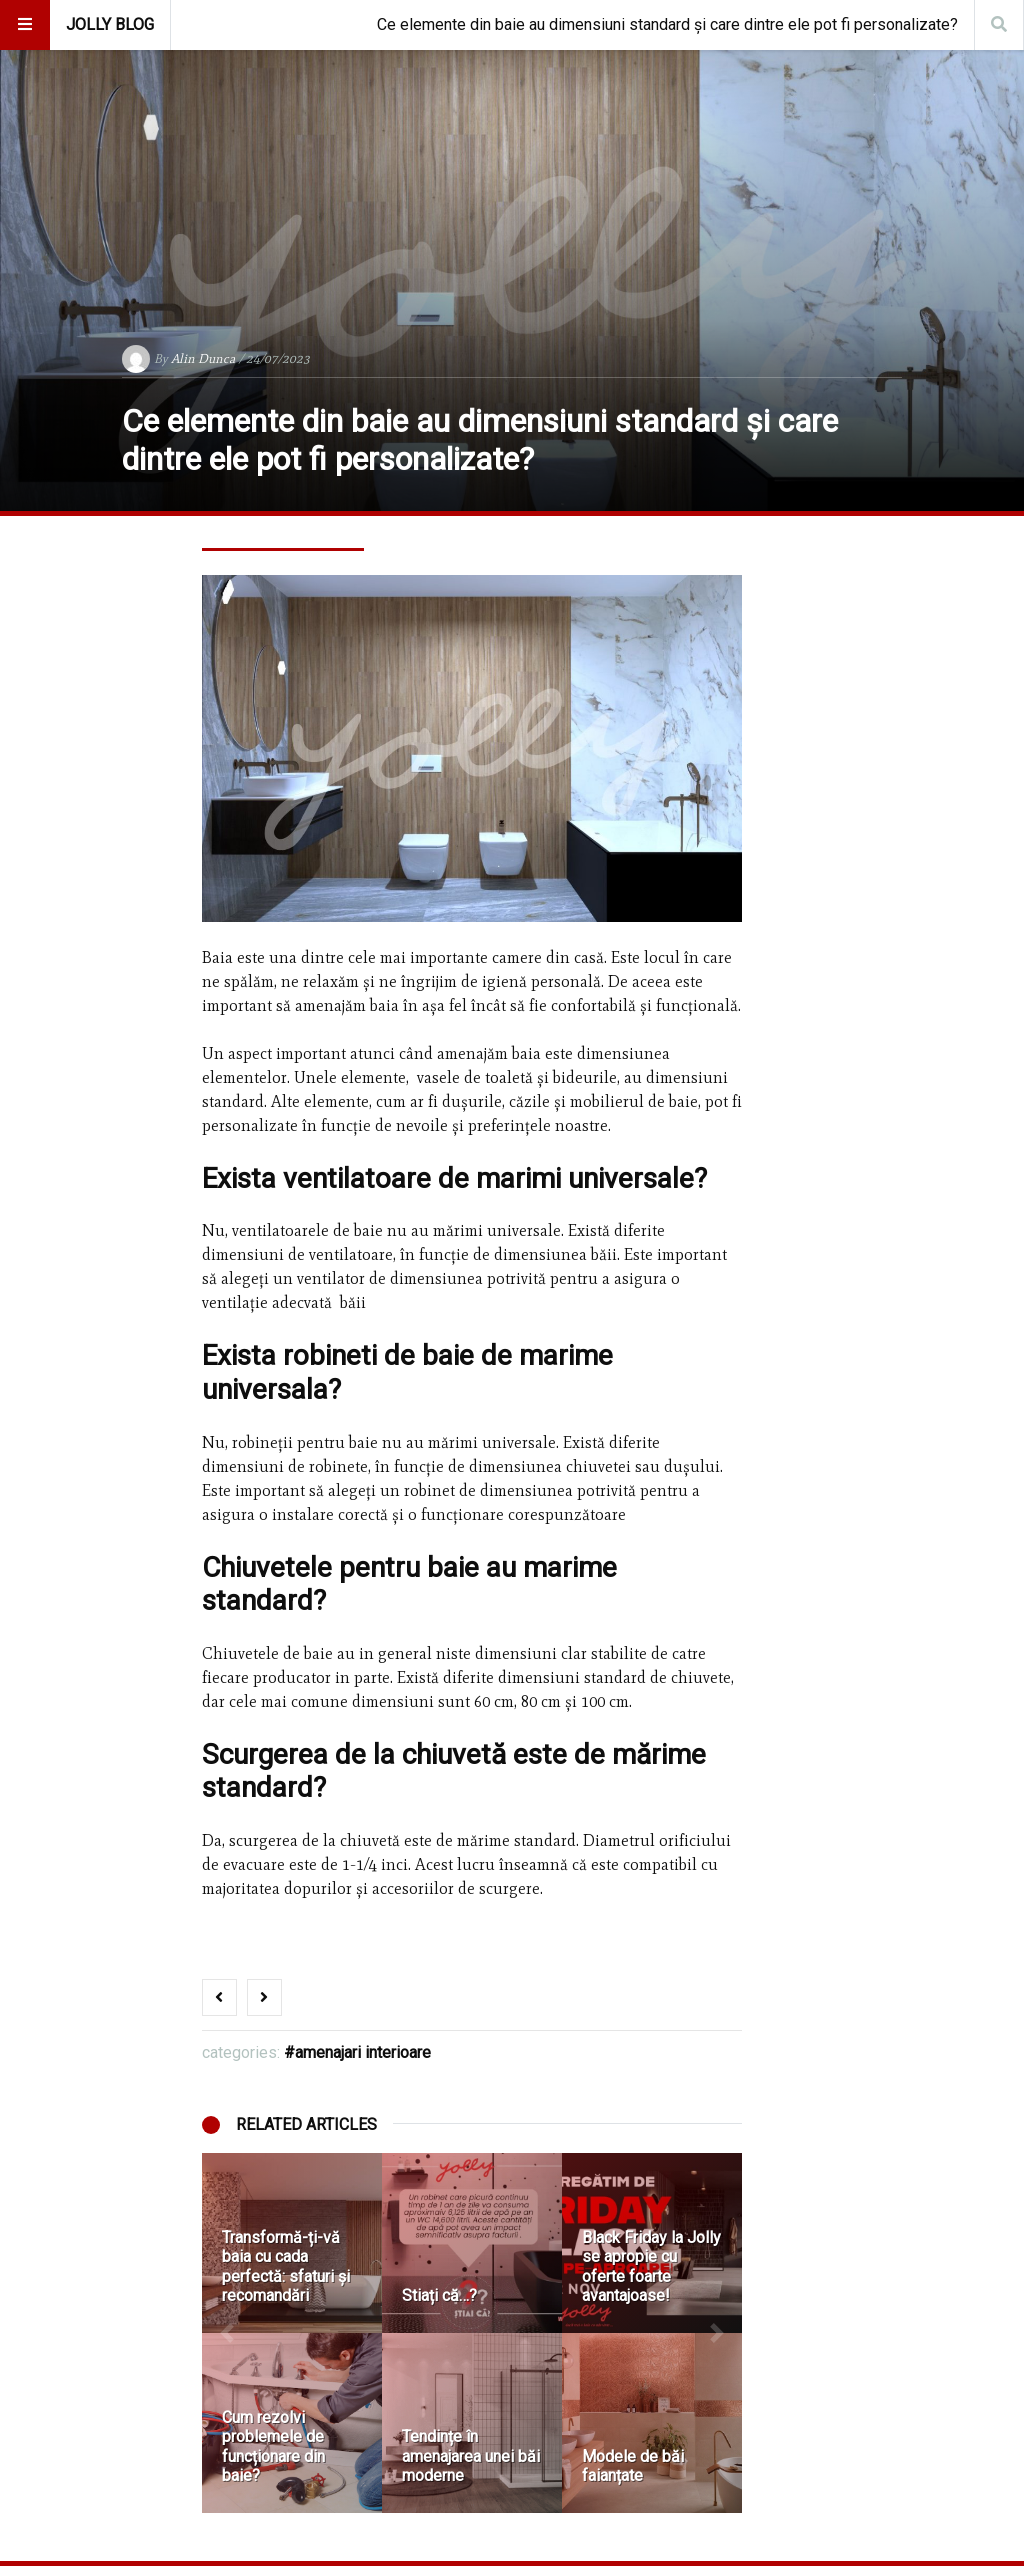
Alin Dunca (203, 358)
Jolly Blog (110, 24)
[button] (227, 2333)
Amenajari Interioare (363, 2052)
